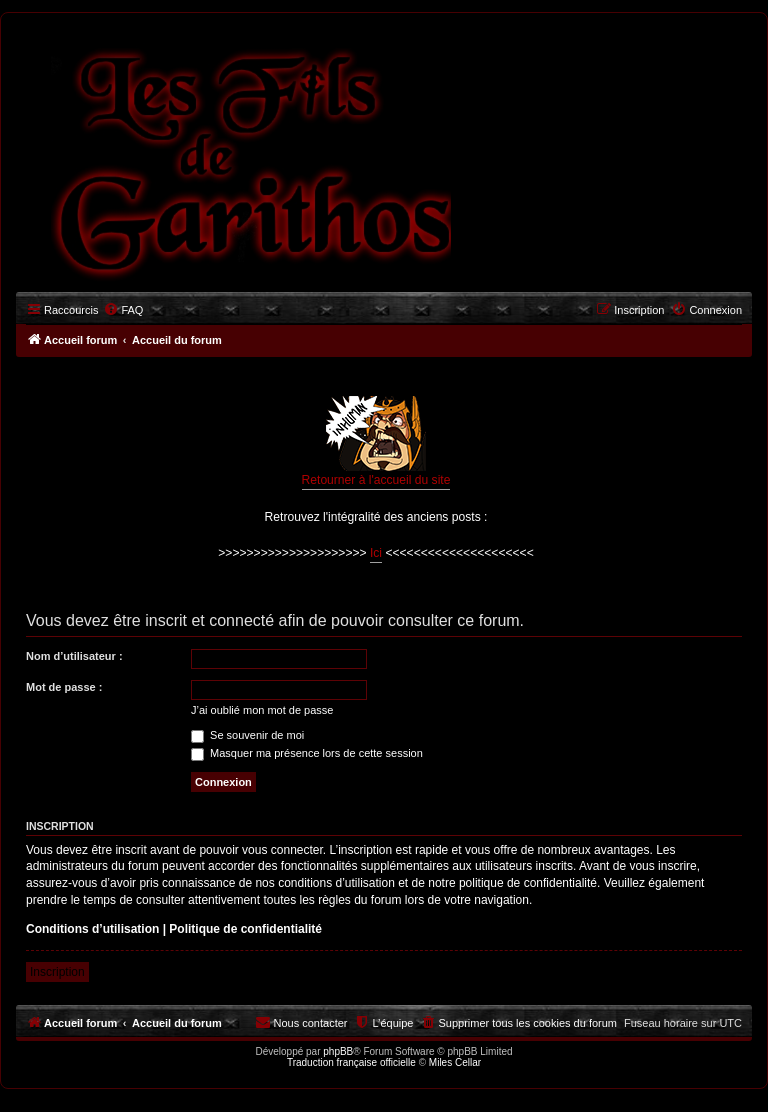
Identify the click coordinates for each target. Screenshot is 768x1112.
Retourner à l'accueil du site (376, 441)
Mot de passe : (64, 687)
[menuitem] (123, 310)
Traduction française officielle (351, 1062)
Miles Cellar (455, 1062)
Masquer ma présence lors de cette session (307, 753)
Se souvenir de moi (247, 735)
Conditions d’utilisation (92, 929)
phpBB (338, 1051)
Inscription (57, 972)
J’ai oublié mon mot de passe (262, 710)
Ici (376, 553)
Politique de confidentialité (245, 929)
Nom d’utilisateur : (74, 656)
